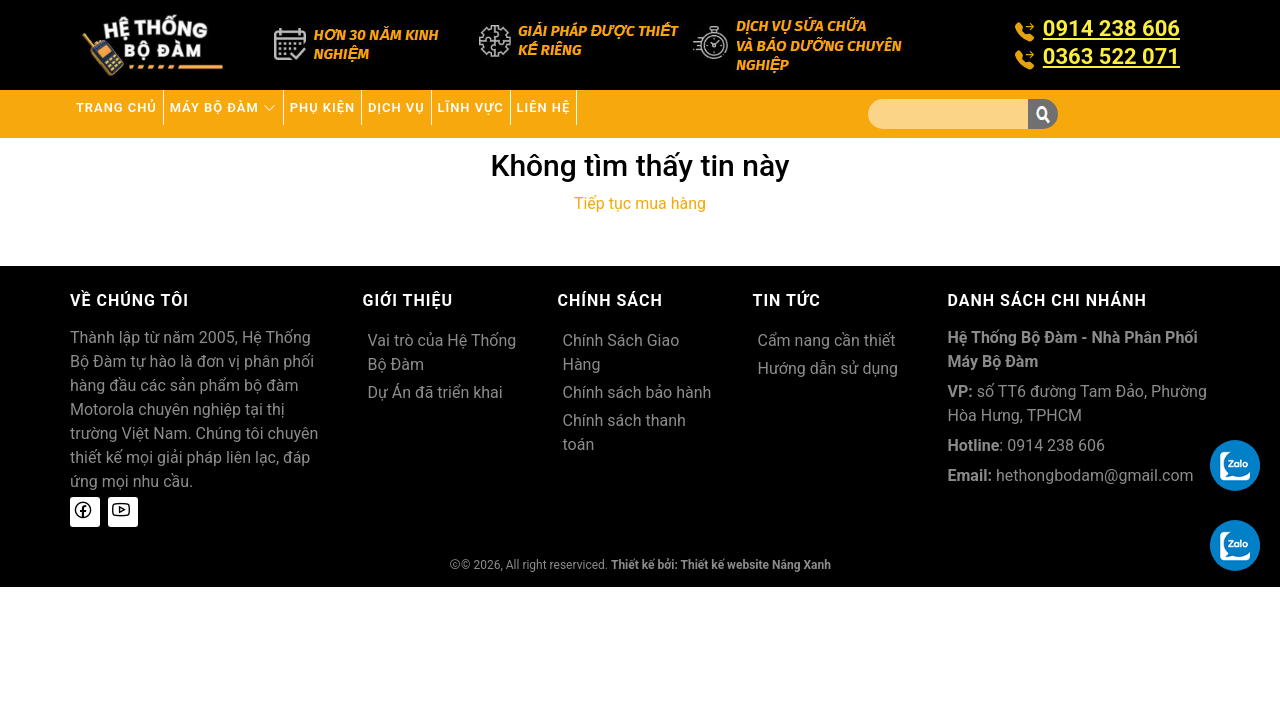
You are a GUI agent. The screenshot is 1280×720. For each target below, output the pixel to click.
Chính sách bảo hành (637, 392)
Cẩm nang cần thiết (827, 340)
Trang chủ (132, 113)
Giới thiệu (408, 300)
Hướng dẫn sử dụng (828, 368)
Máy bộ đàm (273, 113)
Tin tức (787, 300)
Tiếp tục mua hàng (640, 203)
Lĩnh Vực (613, 113)
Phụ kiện (405, 113)
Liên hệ (716, 113)
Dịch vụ (509, 113)
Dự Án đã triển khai (435, 392)
